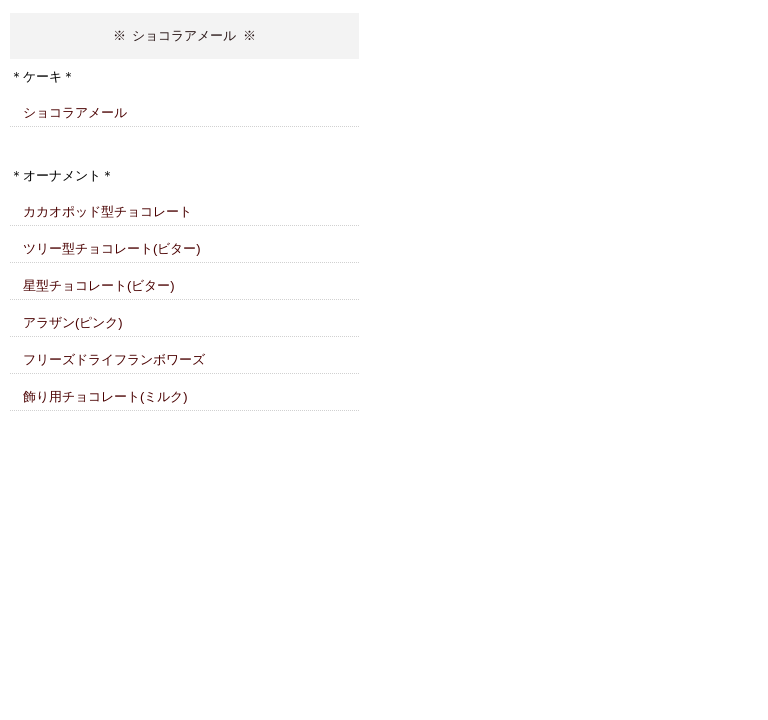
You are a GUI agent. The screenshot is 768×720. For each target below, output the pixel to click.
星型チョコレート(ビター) (99, 285)
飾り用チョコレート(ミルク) (105, 396)
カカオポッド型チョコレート (107, 211)
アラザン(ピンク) (73, 322)
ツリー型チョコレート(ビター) (112, 248)
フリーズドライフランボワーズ (114, 359)
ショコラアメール (75, 112)
